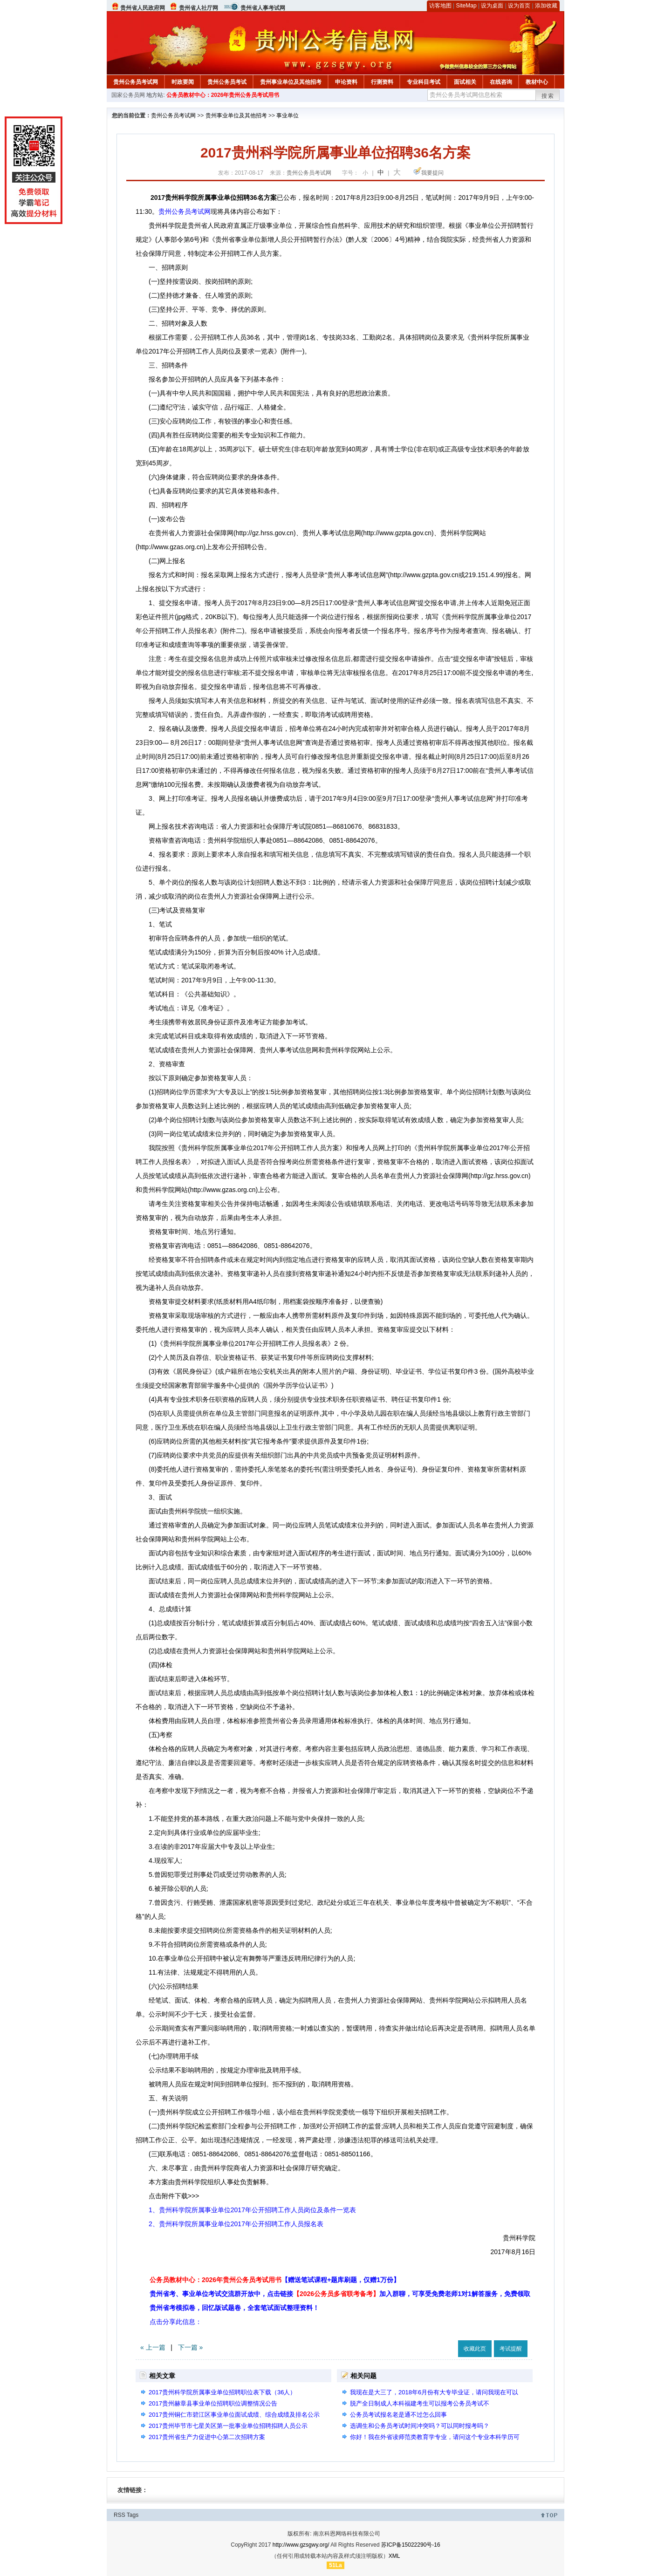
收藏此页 (475, 2348)
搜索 (548, 96)
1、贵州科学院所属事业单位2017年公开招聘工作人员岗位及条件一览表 (252, 2210)
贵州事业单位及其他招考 (291, 82)
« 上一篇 (152, 2347)
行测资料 (382, 82)
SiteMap (466, 5)
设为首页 (519, 5)
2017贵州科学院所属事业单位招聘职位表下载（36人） (222, 2392)
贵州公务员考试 (226, 82)
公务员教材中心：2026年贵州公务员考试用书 (223, 95)
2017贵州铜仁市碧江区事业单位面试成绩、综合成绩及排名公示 (234, 2414)
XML (394, 2556)
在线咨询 (501, 82)
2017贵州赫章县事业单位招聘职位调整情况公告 (213, 2403)
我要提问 (432, 173)
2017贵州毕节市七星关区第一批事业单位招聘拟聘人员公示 (228, 2425)
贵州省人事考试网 (262, 8)
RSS (119, 2515)
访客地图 (440, 5)
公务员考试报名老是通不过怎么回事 (398, 2414)
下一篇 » (190, 2347)
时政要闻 (182, 82)
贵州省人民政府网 (142, 8)
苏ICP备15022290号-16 (410, 2545)
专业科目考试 (423, 82)
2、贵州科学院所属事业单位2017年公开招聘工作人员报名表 (236, 2224)
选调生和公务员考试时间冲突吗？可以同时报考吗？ (419, 2425)
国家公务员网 (128, 95)
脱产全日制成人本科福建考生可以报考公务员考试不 (419, 2403)
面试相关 (465, 82)
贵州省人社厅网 (198, 8)
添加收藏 (546, 5)
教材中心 (537, 82)
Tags (132, 2515)
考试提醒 (511, 2348)
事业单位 (287, 115)
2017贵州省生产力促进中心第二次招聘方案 (207, 2436)
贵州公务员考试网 (135, 82)
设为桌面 (492, 5)
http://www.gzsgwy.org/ (301, 2545)
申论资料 (346, 82)
